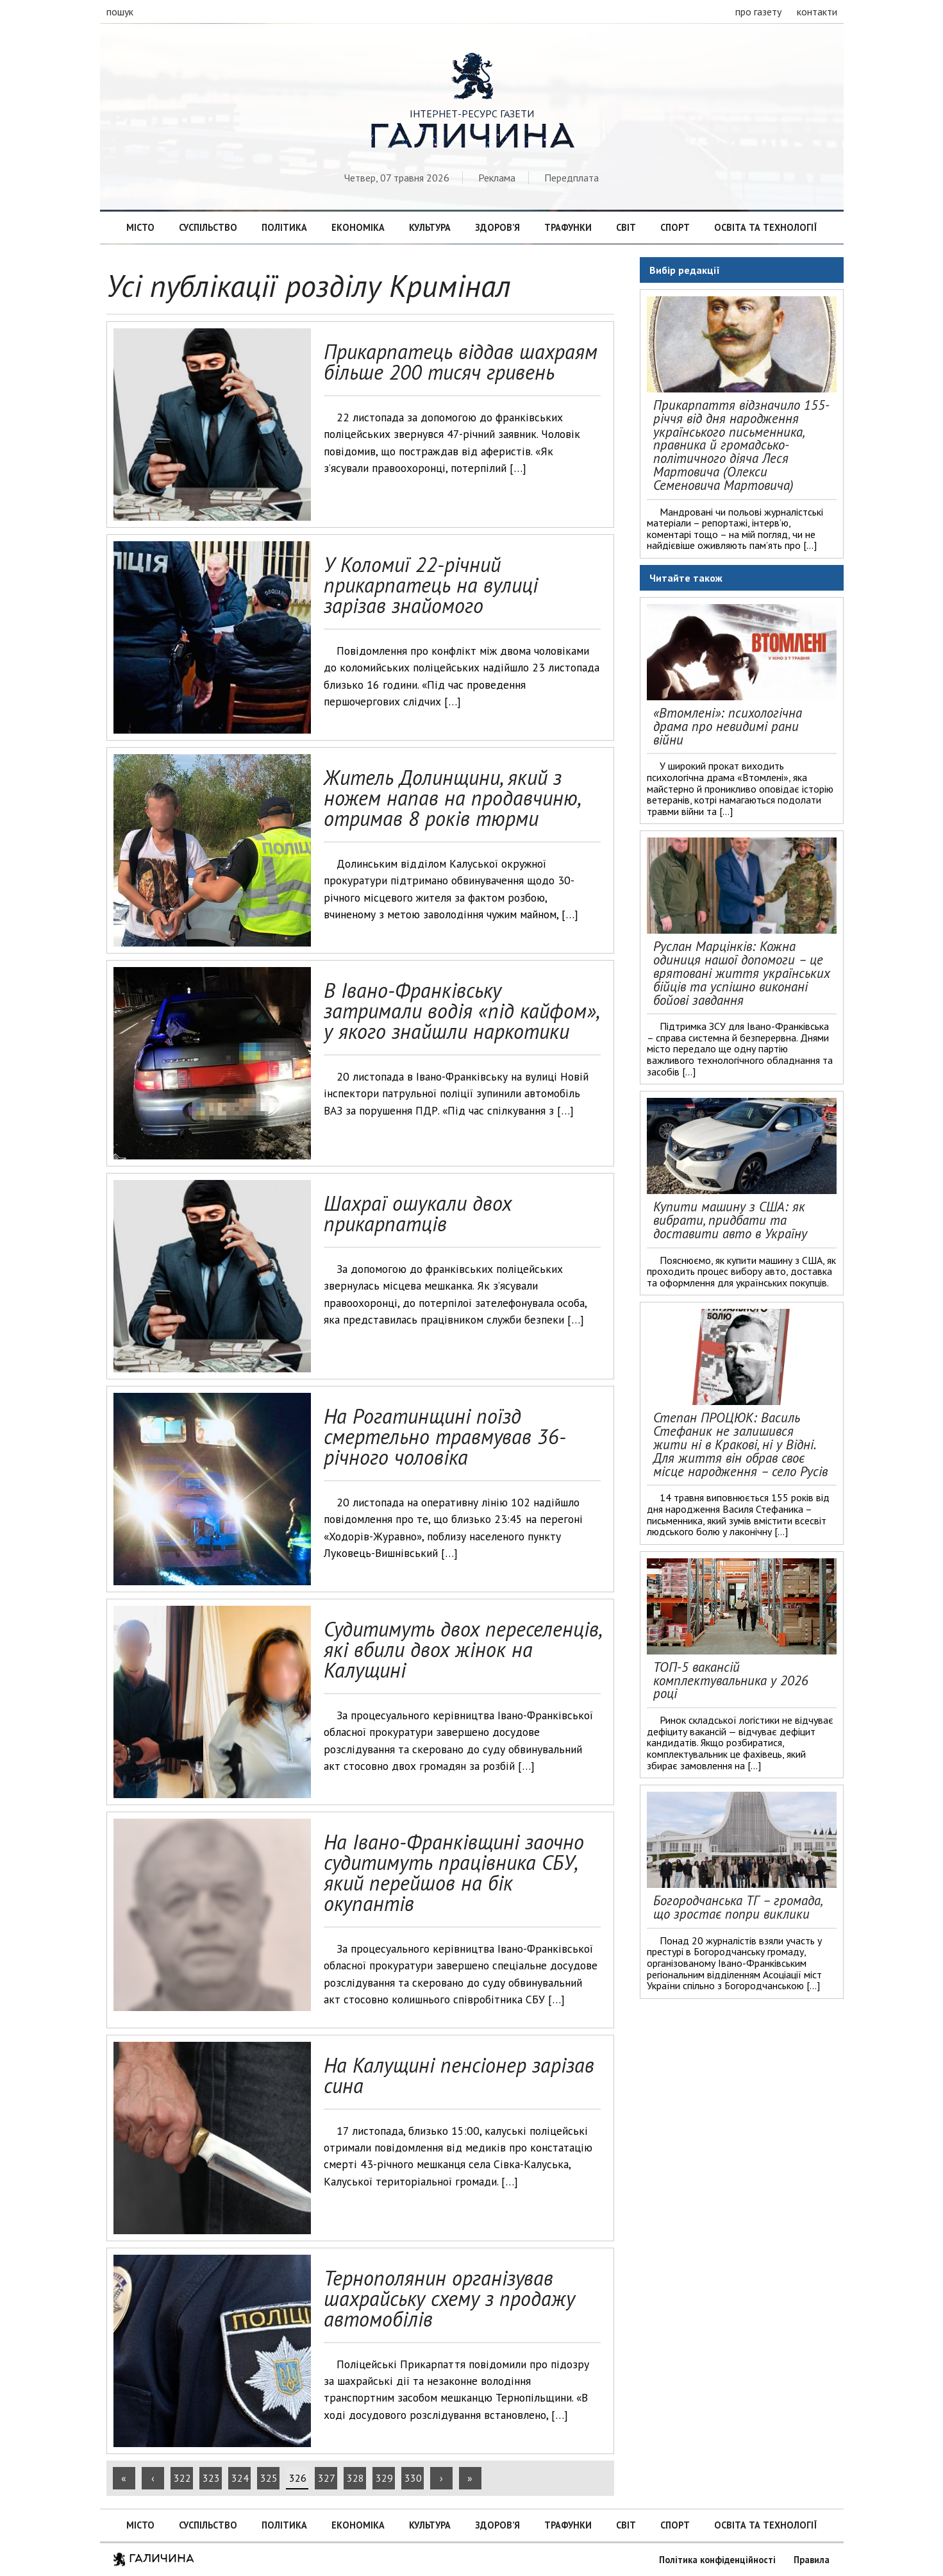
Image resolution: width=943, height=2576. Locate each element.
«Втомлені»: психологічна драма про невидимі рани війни (727, 726)
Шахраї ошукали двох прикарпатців (418, 1213)
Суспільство (208, 227)
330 (413, 2477)
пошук (119, 11)
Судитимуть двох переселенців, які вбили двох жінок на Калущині (462, 1649)
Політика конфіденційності (717, 2560)
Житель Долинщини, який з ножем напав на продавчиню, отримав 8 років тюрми (452, 798)
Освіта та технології (765, 227)
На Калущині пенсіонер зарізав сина (459, 2075)
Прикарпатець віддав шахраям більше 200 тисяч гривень (460, 361)
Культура (430, 227)
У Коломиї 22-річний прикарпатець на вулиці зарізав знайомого (431, 585)
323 (211, 2477)
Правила (812, 2560)
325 (269, 2477)
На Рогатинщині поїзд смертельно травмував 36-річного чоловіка (445, 1436)
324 (240, 2477)
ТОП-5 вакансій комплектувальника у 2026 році (730, 1680)
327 (326, 2477)
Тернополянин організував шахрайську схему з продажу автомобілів (449, 2298)
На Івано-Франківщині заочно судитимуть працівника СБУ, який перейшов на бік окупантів (454, 1872)
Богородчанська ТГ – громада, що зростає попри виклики (737, 1907)
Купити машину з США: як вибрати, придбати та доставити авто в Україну (730, 1220)
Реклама (496, 177)
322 (182, 2477)
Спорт (675, 227)
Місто (140, 227)
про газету (758, 11)
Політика (284, 227)
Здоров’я (497, 227)
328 (355, 2477)
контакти (817, 11)
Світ (626, 227)
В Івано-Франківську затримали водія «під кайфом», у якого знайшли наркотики (461, 1011)
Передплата (571, 177)
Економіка (358, 227)
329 (384, 2477)
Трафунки (568, 227)
